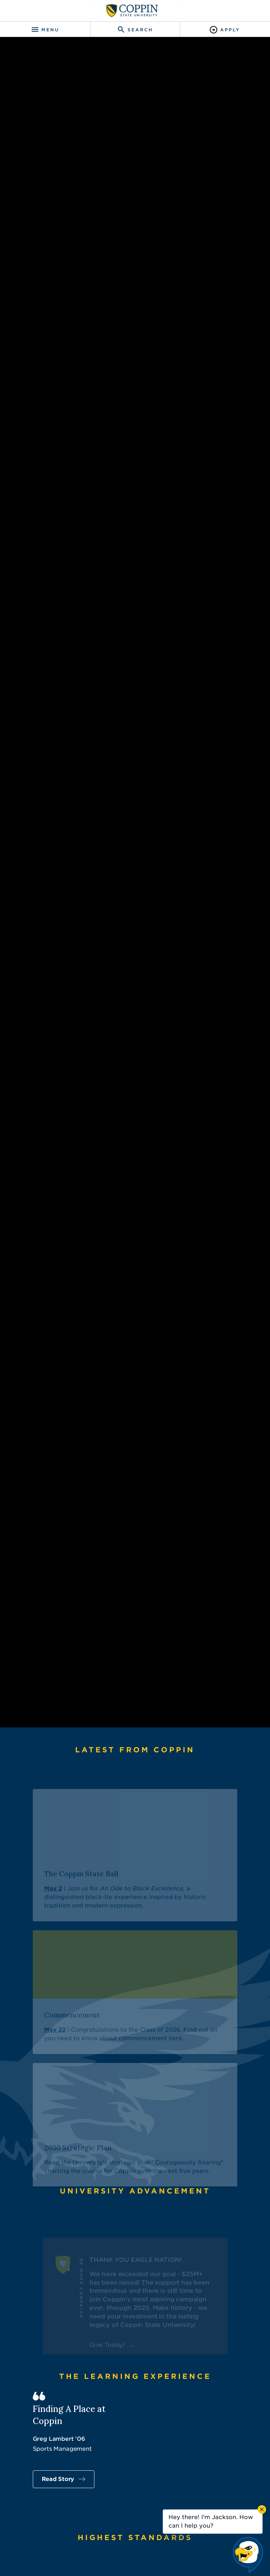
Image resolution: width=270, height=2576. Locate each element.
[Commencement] (135, 2241)
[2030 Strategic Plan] (135, 2374)
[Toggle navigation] (45, 30)
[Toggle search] (135, 30)
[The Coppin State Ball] (135, 2104)
